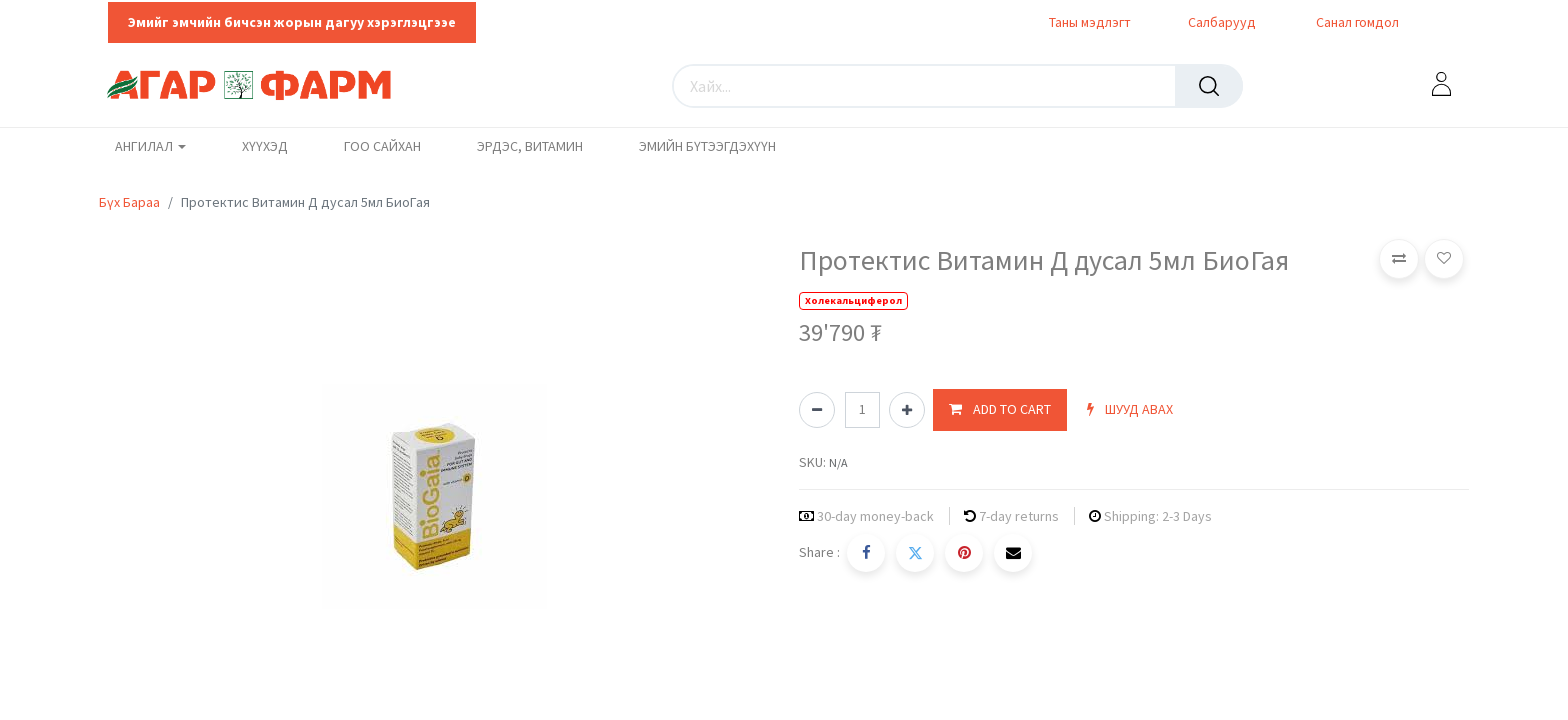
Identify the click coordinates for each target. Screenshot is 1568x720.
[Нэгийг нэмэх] (907, 410)
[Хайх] (1209, 86)
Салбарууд (1222, 22)
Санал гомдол (1356, 22)
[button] (1000, 410)
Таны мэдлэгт (1090, 22)
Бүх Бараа (129, 202)
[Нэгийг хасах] (817, 410)
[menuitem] (265, 147)
